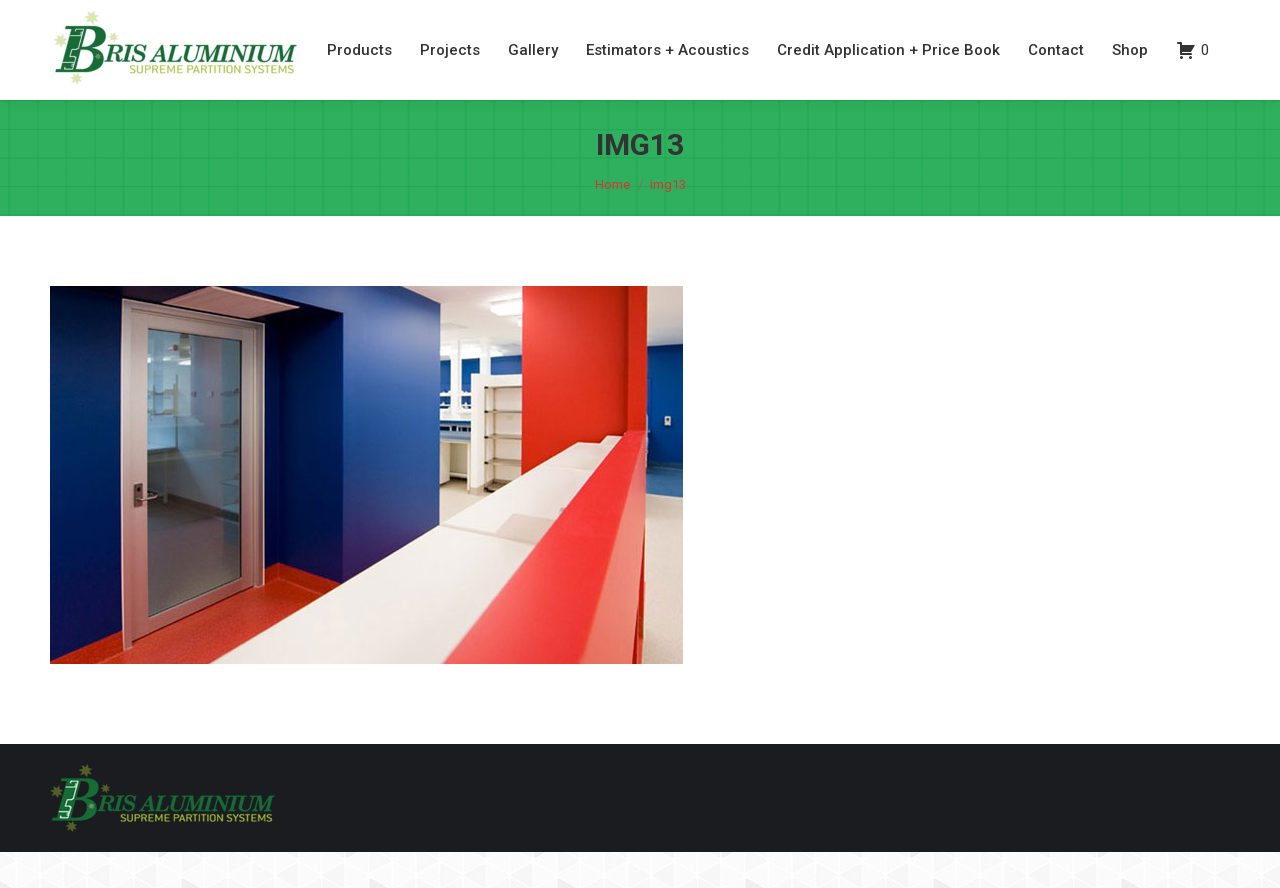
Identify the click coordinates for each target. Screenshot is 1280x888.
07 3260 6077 (1116, 18)
